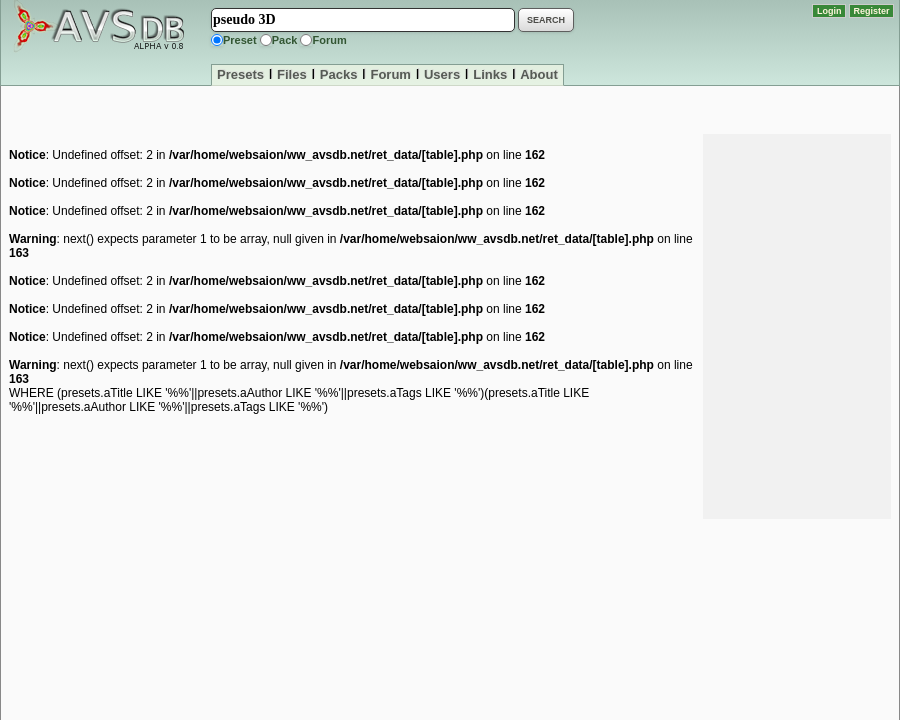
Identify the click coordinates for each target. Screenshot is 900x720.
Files (292, 74)
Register (871, 11)
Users (442, 74)
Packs (339, 74)
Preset (240, 40)
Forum (329, 40)
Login (829, 11)
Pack (285, 40)
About (539, 74)
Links (490, 74)
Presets (240, 74)
